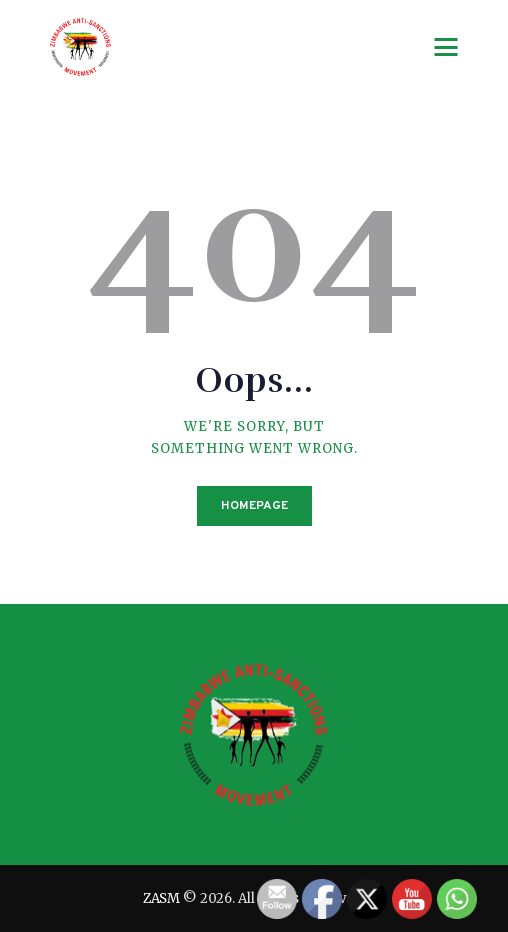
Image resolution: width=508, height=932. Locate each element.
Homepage (254, 506)
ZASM (161, 898)
